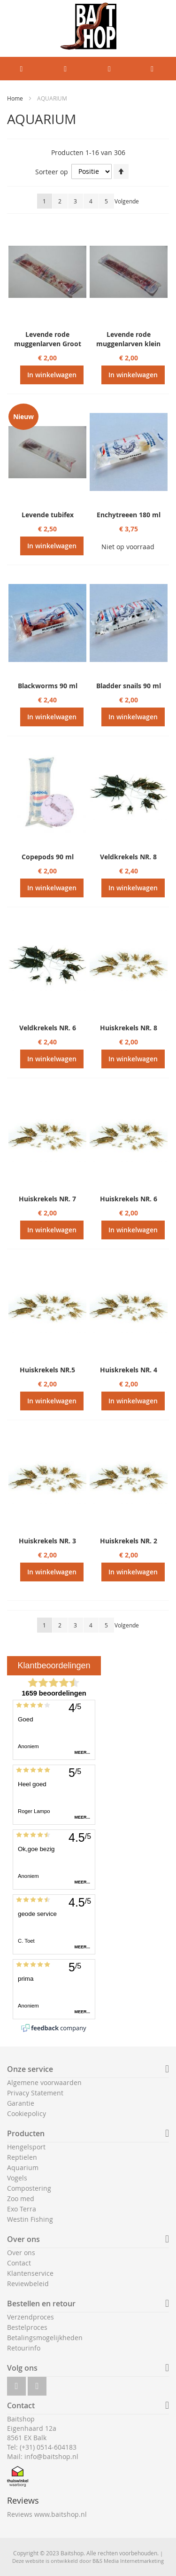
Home (15, 98)
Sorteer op (51, 171)
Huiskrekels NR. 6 (128, 1198)
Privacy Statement (35, 2092)
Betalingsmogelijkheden (45, 2337)
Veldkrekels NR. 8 (128, 856)
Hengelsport (26, 2146)
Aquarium (22, 2167)
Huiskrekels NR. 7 (47, 1198)
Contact (19, 2262)
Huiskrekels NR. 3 (47, 1540)
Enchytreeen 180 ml (129, 514)
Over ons (21, 2252)
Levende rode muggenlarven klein (128, 339)
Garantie (20, 2103)
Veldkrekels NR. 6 (47, 1027)
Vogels (17, 2177)
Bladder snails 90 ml (128, 685)
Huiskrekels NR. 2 (128, 1540)
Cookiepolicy (26, 2113)
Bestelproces (27, 2327)
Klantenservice (30, 2273)
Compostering (29, 2188)
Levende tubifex (48, 514)
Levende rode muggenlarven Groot (47, 339)
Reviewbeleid (28, 2283)
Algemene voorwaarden (44, 2082)
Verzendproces (30, 2316)
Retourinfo (23, 2347)
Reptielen (22, 2157)
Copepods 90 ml (48, 856)
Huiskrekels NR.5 (47, 1369)
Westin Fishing (30, 2219)
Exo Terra (21, 2208)
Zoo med (20, 2198)
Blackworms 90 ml (47, 685)
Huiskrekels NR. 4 (128, 1369)
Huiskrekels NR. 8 (128, 1027)
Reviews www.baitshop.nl (47, 2514)
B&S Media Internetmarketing (128, 2560)
